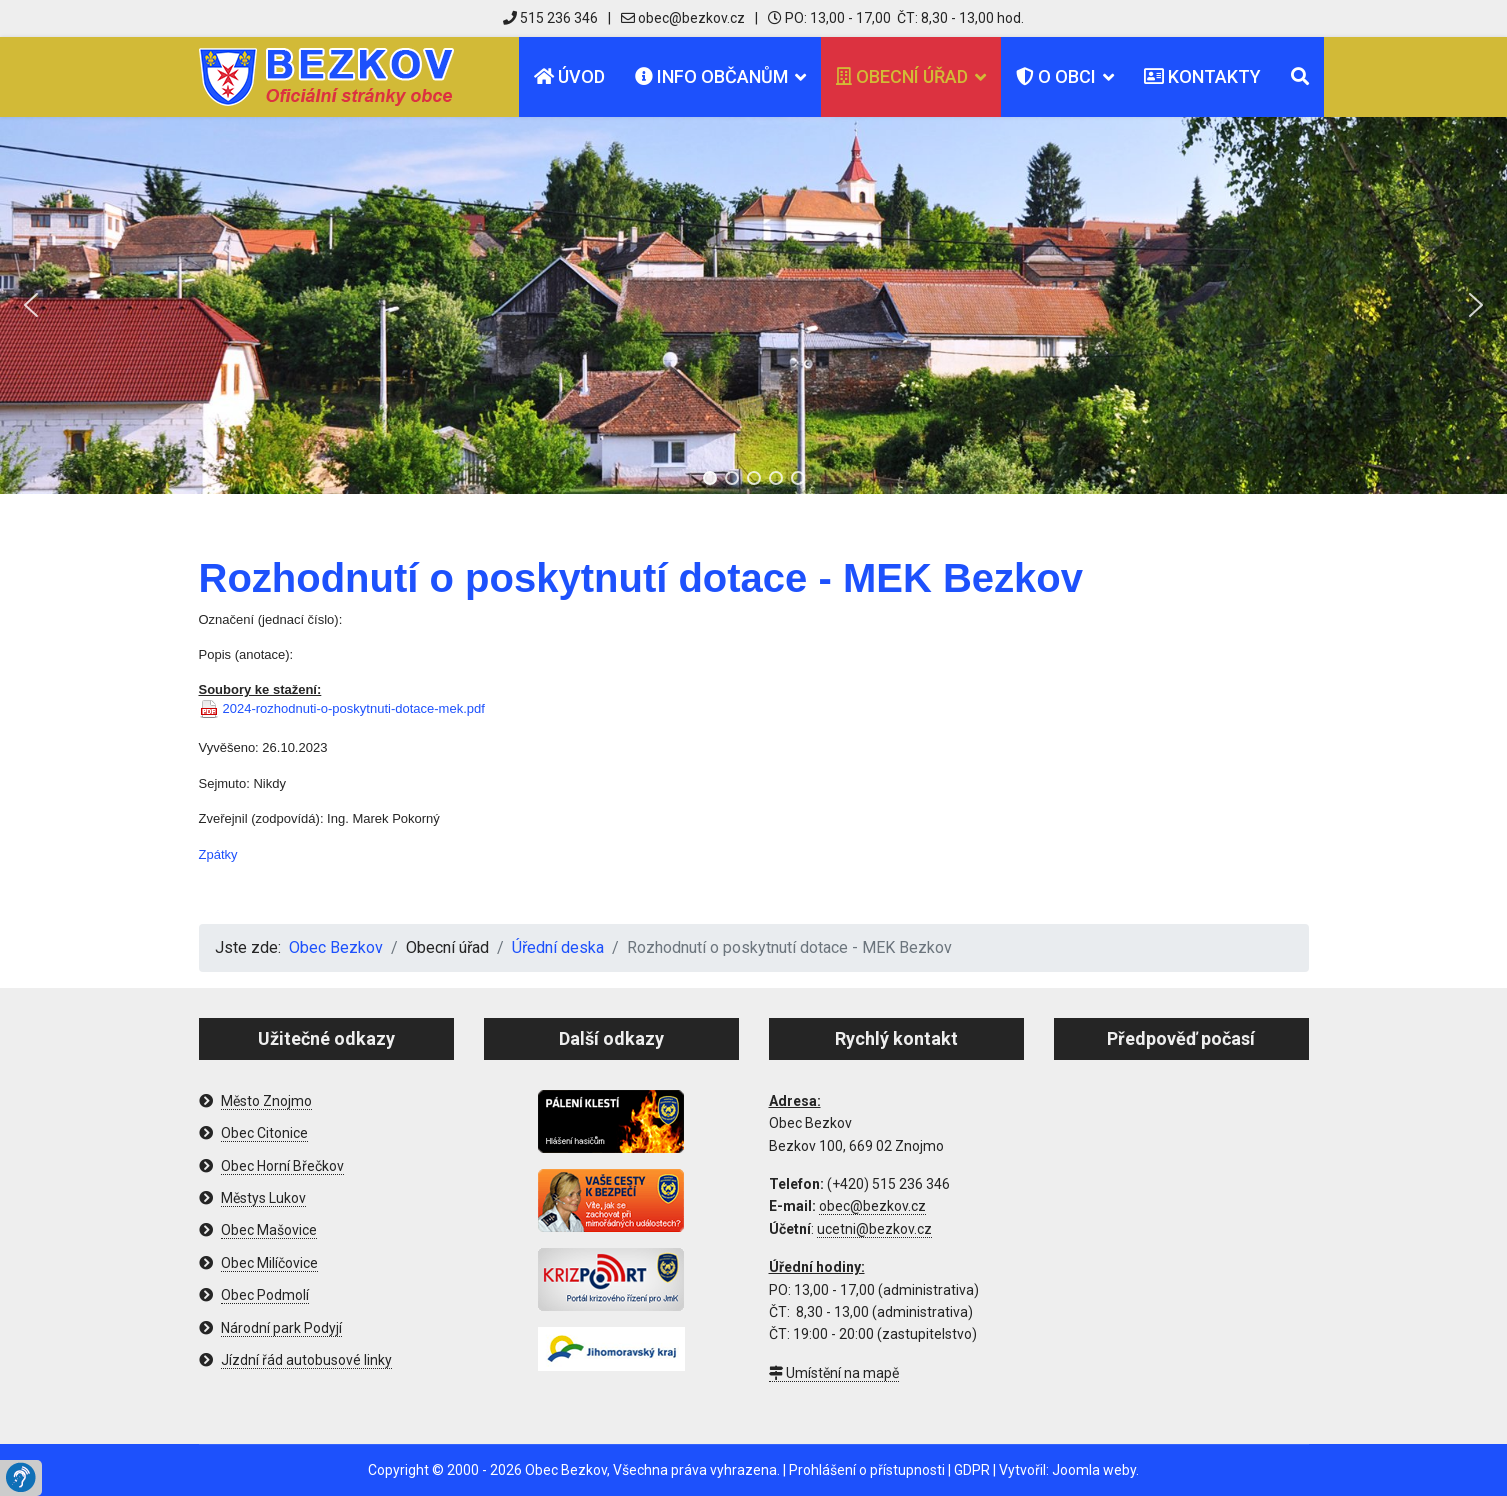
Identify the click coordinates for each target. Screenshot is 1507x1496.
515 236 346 (550, 18)
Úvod (569, 76)
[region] (753, 305)
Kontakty (1202, 76)
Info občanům (711, 76)
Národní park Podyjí (281, 1328)
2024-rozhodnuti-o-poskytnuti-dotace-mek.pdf (354, 708)
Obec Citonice (264, 1133)
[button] (31, 305)
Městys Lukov (263, 1198)
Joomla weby (1094, 1470)
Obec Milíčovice (269, 1263)
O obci (1056, 76)
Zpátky (218, 854)
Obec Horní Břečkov (282, 1166)
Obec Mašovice (269, 1230)
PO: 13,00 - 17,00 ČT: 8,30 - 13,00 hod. (896, 18)
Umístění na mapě (834, 1373)
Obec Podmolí (265, 1295)
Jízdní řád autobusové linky (306, 1360)
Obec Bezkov (566, 1470)
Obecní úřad (902, 76)
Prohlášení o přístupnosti (867, 1470)
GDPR (972, 1470)
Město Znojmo (266, 1101)
